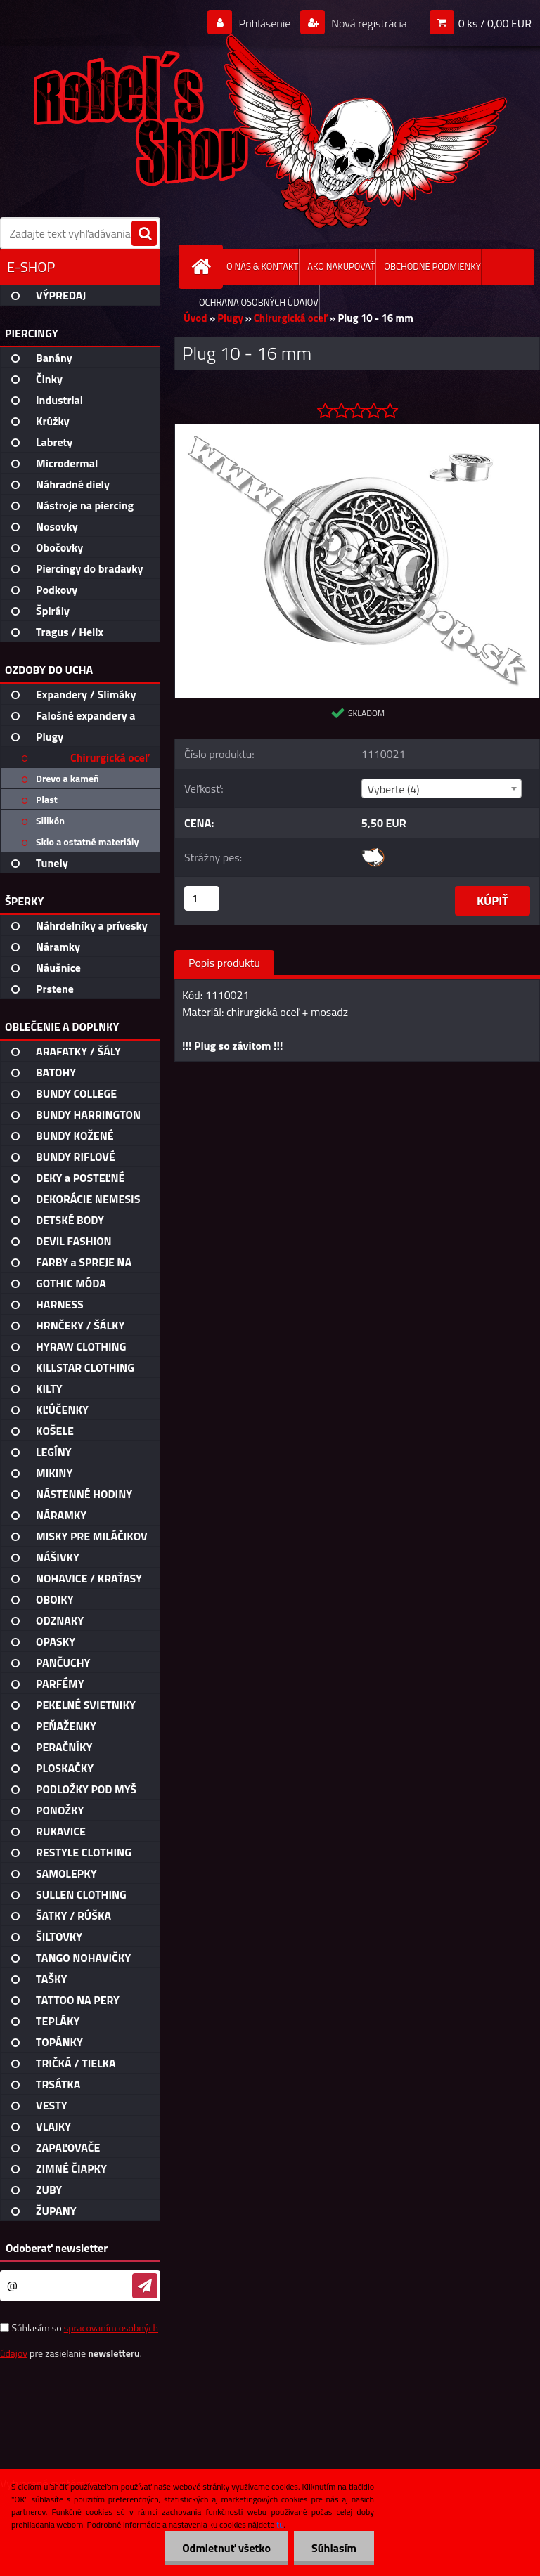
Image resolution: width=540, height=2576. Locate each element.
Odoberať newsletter (57, 2247)
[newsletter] (145, 2285)
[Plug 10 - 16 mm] (357, 430)
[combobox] (441, 788)
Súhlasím (333, 2547)
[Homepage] (204, 267)
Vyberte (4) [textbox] (394, 789)
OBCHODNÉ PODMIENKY (432, 266)
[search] (144, 234)
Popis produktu (224, 962)
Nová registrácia (368, 23)
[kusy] (201, 898)
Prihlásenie (264, 23)
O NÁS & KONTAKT (262, 266)
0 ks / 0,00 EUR (495, 23)
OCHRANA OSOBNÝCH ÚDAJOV (259, 302)
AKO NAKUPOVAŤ (341, 266)
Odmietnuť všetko (226, 2547)
